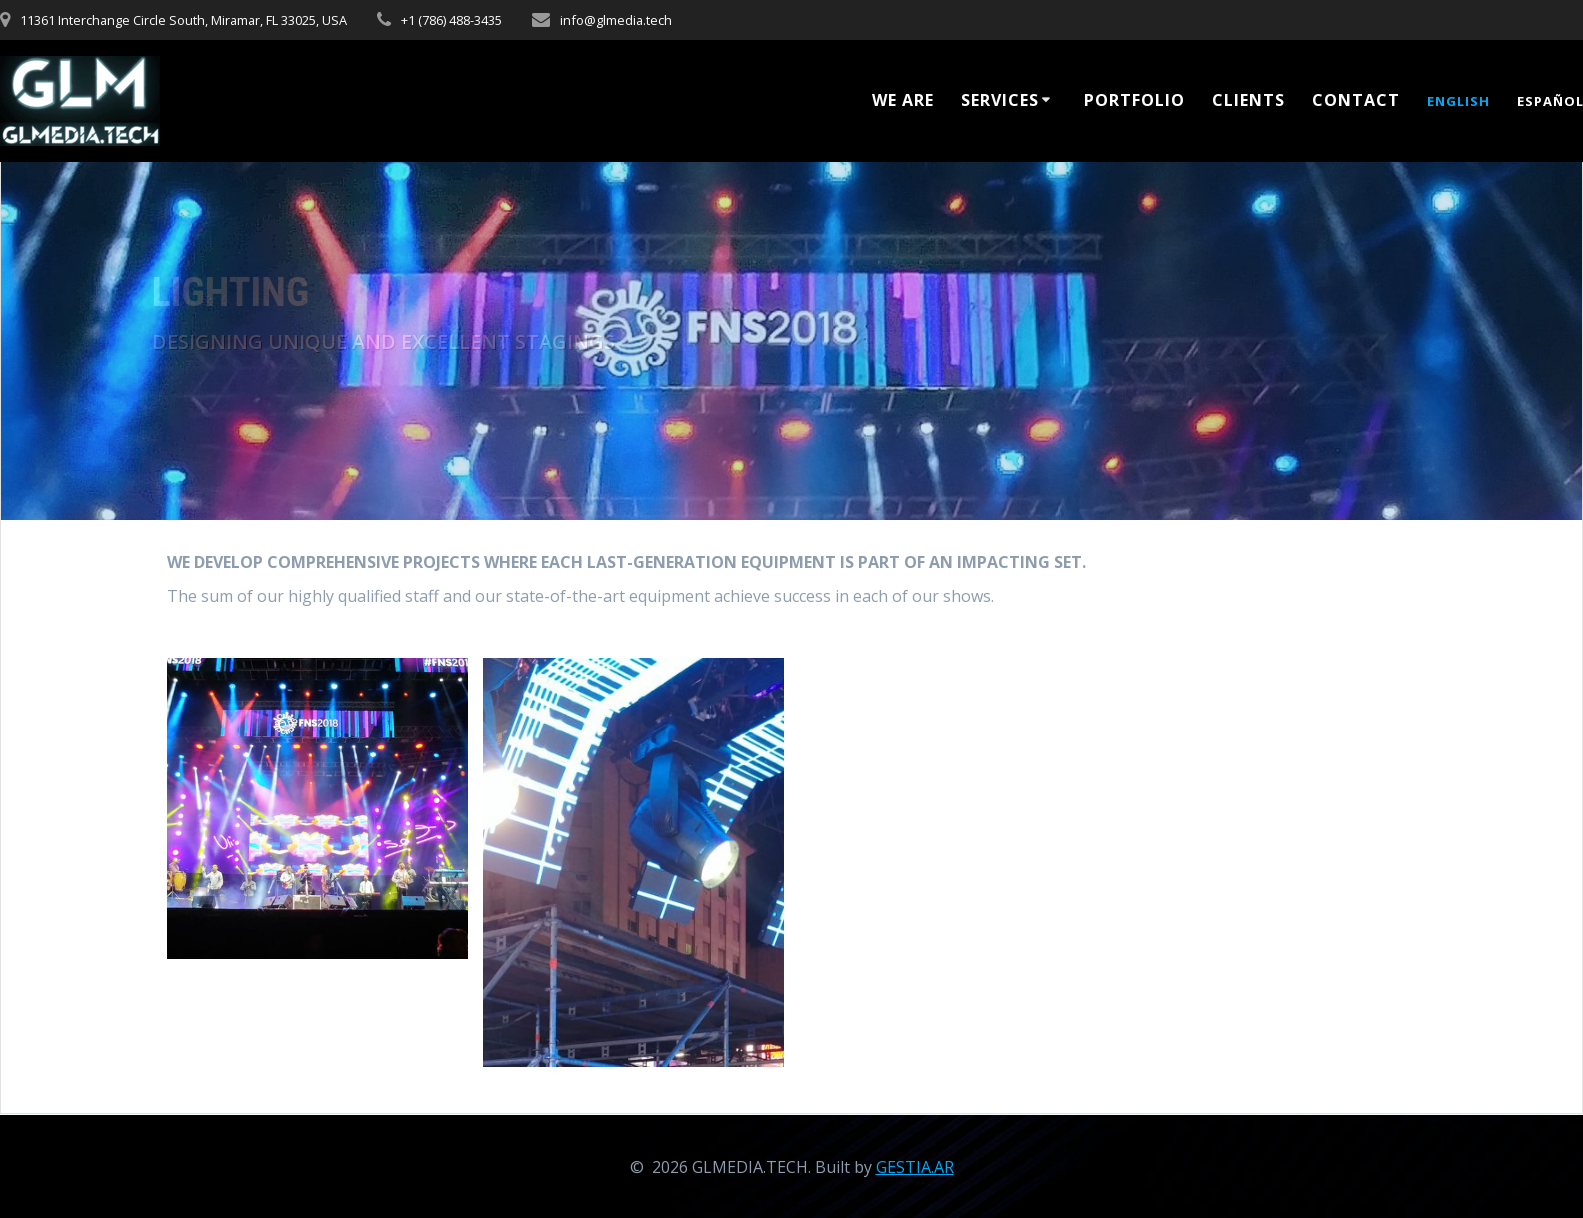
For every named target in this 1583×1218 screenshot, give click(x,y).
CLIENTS (1248, 100)
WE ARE (903, 100)
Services (1000, 100)
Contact (1356, 100)
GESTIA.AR (915, 1167)
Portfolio (1134, 100)
